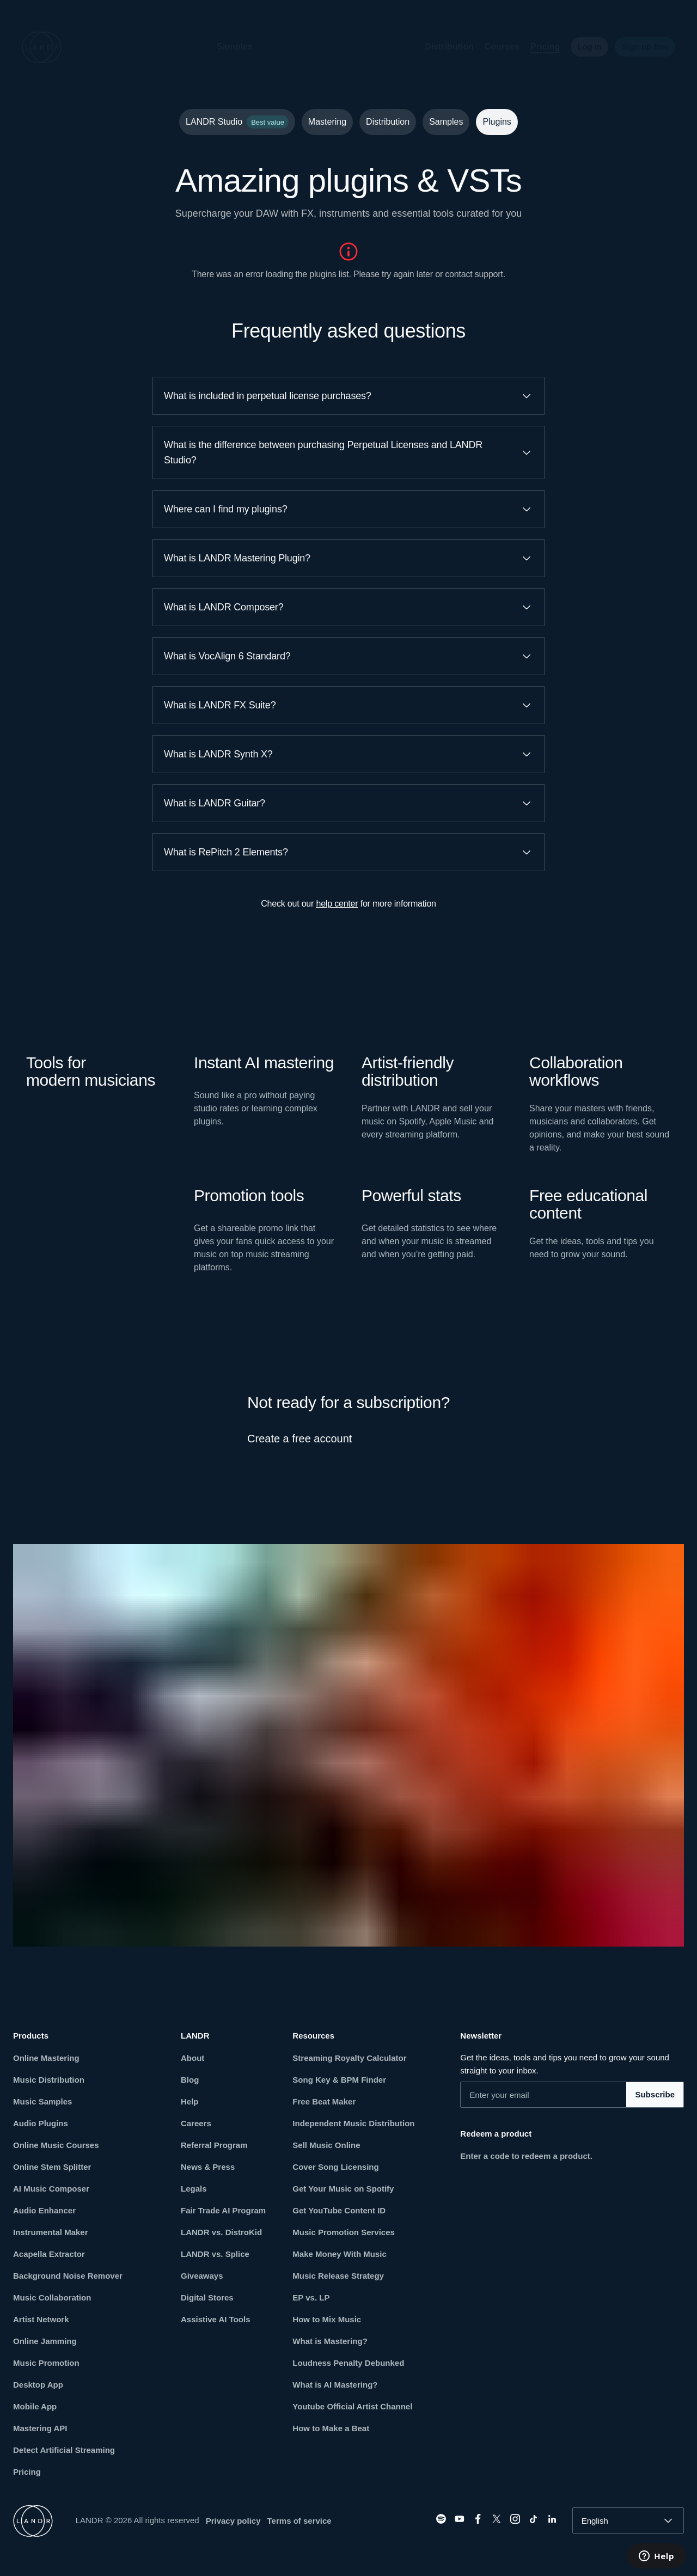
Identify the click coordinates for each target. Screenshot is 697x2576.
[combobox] (628, 2520)
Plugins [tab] (496, 121)
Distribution (440, 46)
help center (337, 903)
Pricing (536, 46)
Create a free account (299, 1439)
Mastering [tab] (327, 121)
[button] (270, 47)
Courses (493, 46)
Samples (226, 46)
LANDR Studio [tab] (237, 122)
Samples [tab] (446, 121)
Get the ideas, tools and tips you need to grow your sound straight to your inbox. (564, 2064)
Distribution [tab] (387, 121)
